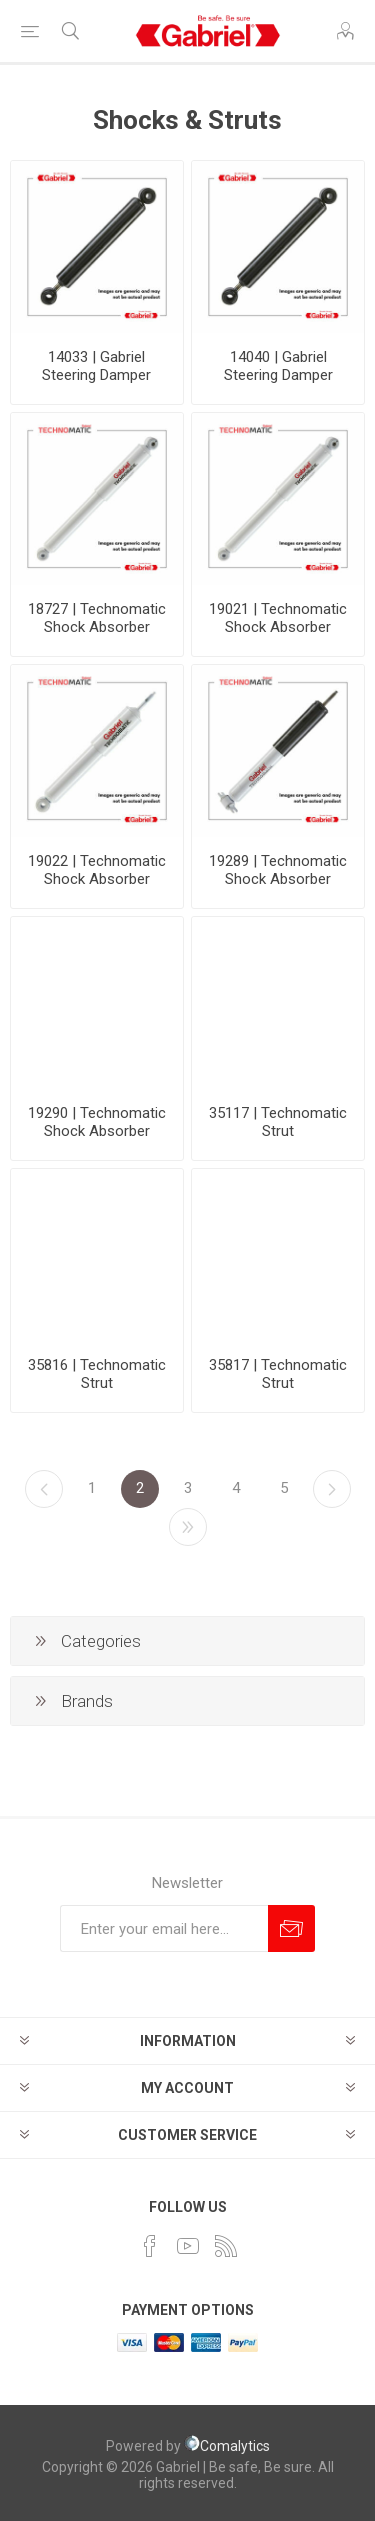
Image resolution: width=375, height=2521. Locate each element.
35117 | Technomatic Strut (278, 1122)
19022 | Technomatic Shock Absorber (97, 870)
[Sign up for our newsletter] (164, 1928)
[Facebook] (150, 2246)
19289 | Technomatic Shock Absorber (278, 870)
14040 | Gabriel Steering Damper (278, 366)
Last (188, 1527)
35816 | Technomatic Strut (97, 1374)
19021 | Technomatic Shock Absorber (278, 618)
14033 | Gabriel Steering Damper (96, 366)
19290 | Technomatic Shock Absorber (97, 1122)
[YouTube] (188, 2246)
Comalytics (227, 2446)
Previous (44, 1489)
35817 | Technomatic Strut (278, 1374)
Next (332, 1489)
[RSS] (226, 2246)
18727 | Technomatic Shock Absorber (97, 618)
